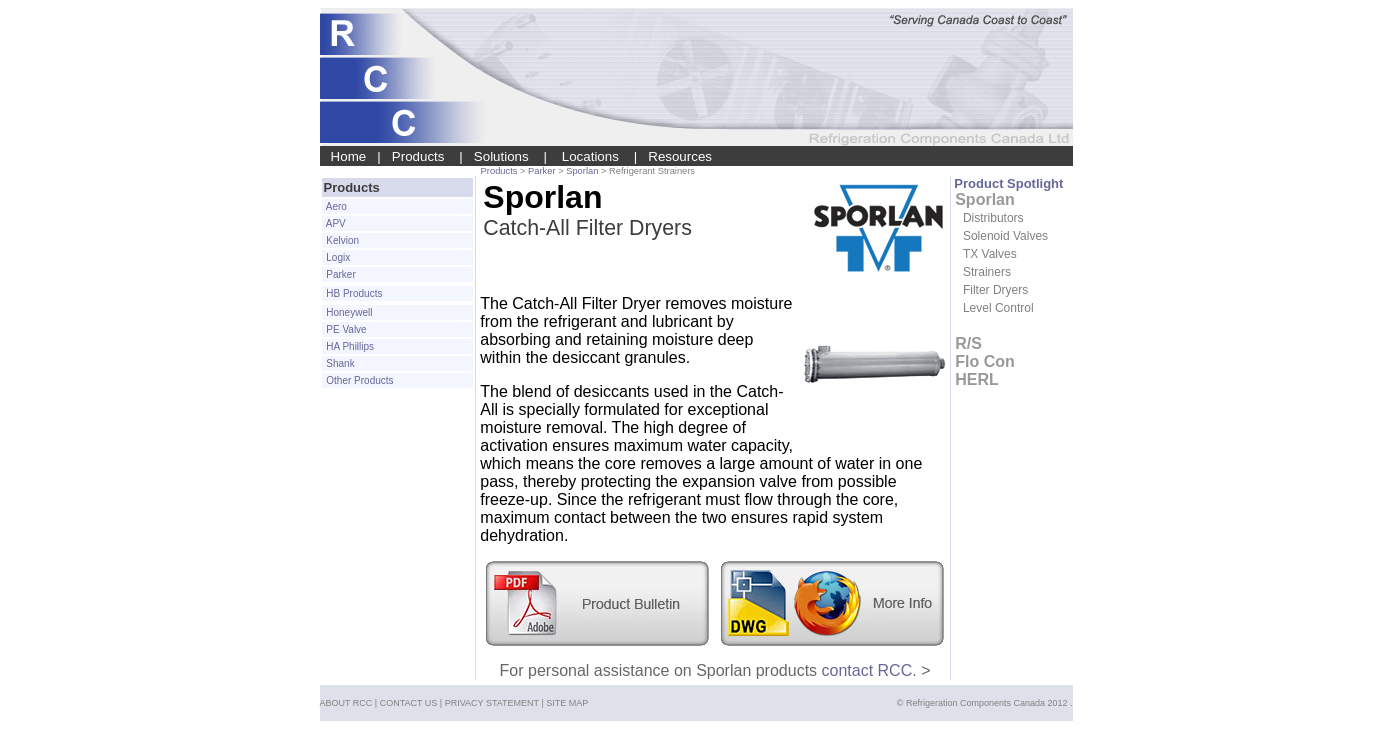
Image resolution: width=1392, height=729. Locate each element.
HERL (977, 379)
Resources (680, 156)
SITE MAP (566, 703)
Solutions (501, 156)
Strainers (987, 272)
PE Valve (345, 329)
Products (418, 156)
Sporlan (583, 171)
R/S (968, 343)
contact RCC (867, 670)
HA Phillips (349, 346)
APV (335, 223)
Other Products (359, 380)
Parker (541, 171)
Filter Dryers (995, 290)
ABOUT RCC (346, 703)
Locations (590, 156)
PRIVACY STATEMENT (492, 703)
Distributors (993, 218)
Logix (337, 257)
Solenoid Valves (1005, 236)
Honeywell (348, 312)
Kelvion (342, 240)
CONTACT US (409, 703)
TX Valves (990, 254)
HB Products (353, 293)
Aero (335, 206)
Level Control (998, 308)
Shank (339, 363)
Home (349, 156)
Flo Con (985, 361)
